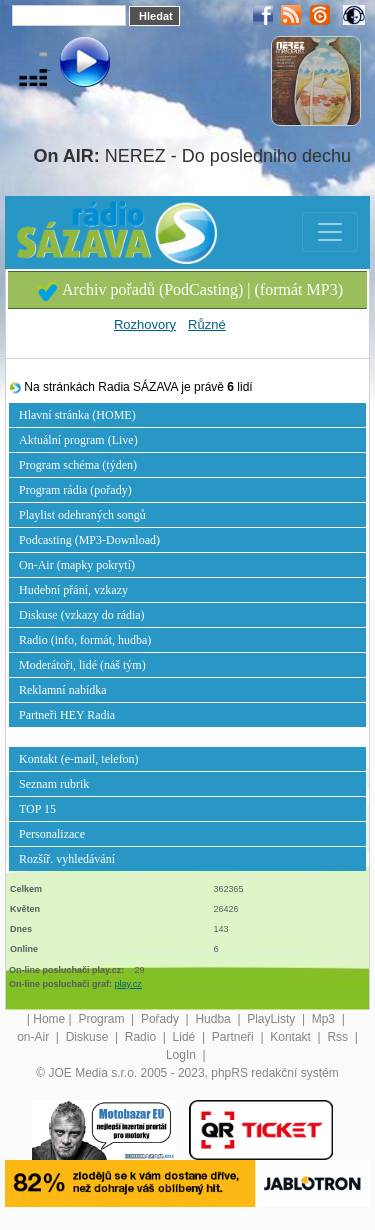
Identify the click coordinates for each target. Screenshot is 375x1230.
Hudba (214, 1019)
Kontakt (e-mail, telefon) (79, 759)
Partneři (234, 1037)
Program (102, 1019)
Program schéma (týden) (78, 465)
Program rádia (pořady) (75, 490)
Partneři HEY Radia (67, 715)
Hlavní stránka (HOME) (77, 415)
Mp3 (325, 1019)
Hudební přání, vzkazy (73, 590)
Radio (142, 1037)
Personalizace (52, 834)
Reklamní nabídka (63, 690)
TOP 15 (37, 809)
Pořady (161, 1019)
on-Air (34, 1037)
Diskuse (89, 1037)
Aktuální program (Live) (78, 440)
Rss (339, 1037)
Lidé (186, 1037)
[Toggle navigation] (330, 232)
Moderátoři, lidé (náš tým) (82, 665)
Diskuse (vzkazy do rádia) (82, 615)
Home (49, 1019)
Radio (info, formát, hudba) (85, 640)
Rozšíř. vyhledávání (67, 859)
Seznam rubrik (54, 784)
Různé (207, 324)
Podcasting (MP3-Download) (89, 540)
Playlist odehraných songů (82, 515)
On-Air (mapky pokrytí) (77, 565)
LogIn (182, 1055)
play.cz (128, 984)
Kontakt (292, 1037)
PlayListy (272, 1019)
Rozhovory (145, 324)
